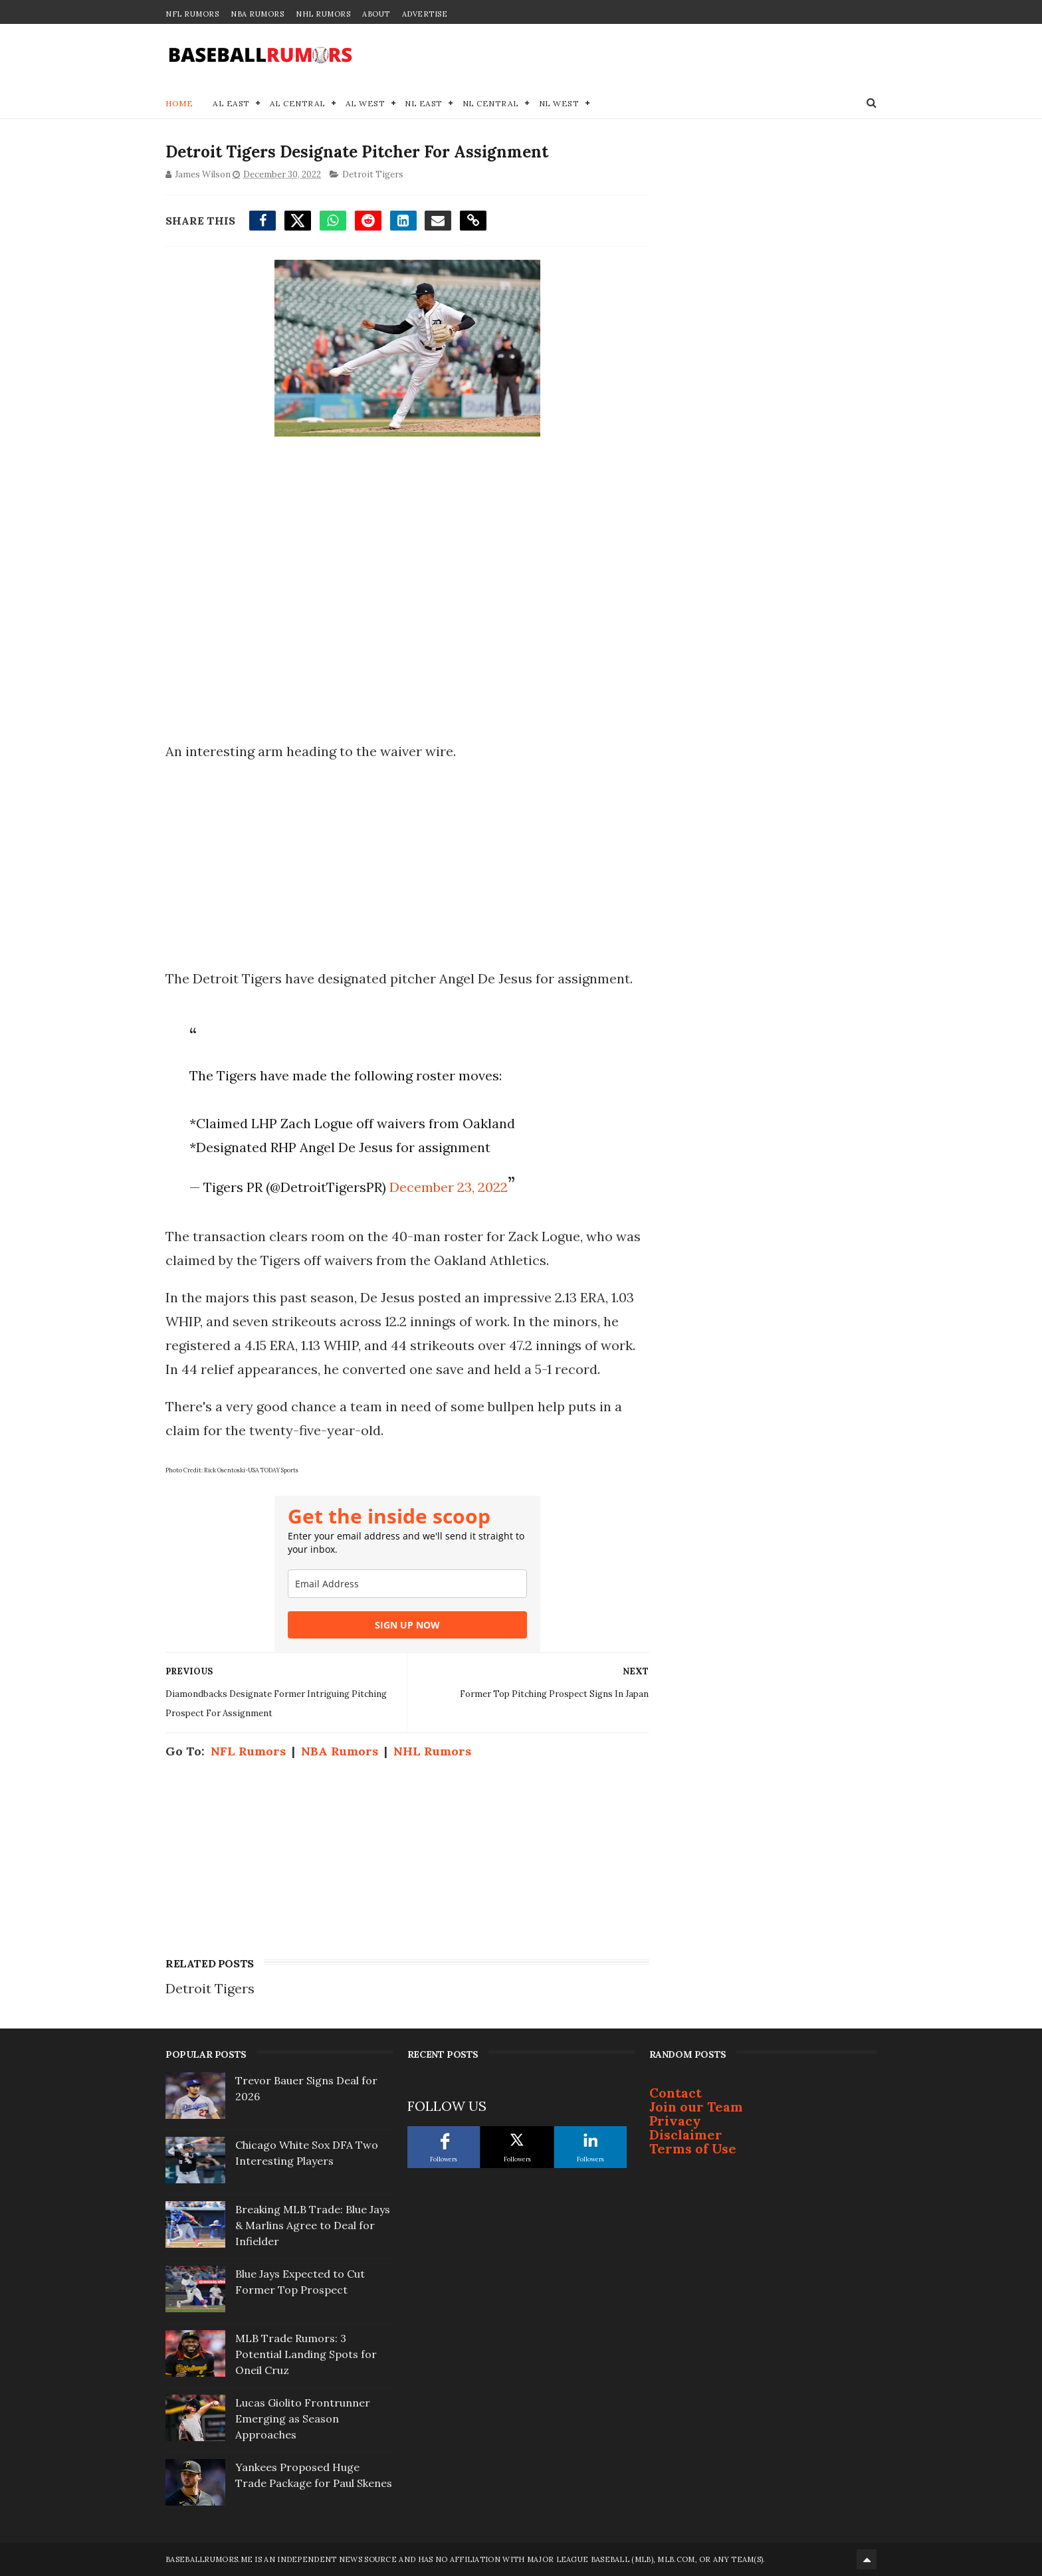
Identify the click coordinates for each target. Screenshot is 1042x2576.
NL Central (491, 103)
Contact (675, 2092)
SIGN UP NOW (407, 1625)
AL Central (298, 103)
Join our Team (696, 2106)
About (376, 14)
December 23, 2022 (448, 1187)
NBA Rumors (257, 14)
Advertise (425, 14)
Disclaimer (685, 2134)
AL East (231, 103)
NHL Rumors (323, 14)
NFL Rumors (192, 14)
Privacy (675, 2120)
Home (179, 103)
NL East (424, 103)
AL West (365, 103)
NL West (559, 103)
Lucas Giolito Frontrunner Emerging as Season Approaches (302, 2418)
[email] (407, 1583)
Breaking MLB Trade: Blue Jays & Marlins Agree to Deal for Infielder (312, 2225)
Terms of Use (692, 2148)
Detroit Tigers (372, 174)
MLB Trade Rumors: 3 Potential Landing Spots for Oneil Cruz (306, 2354)
